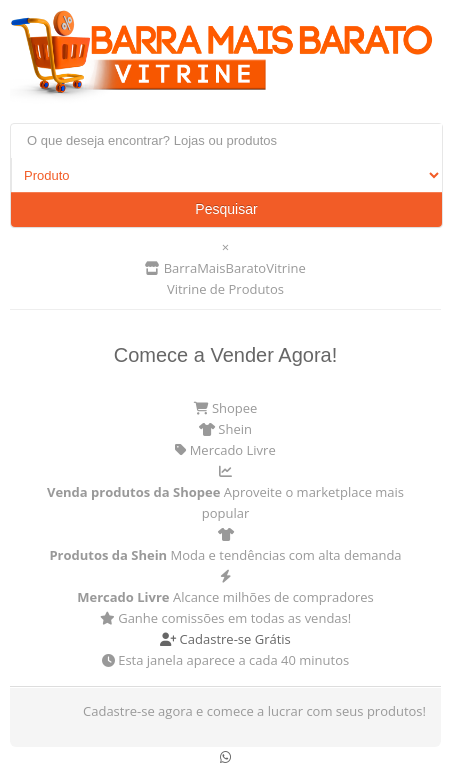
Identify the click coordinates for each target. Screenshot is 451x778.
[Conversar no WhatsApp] (225, 757)
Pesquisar (226, 209)
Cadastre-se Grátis (225, 639)
